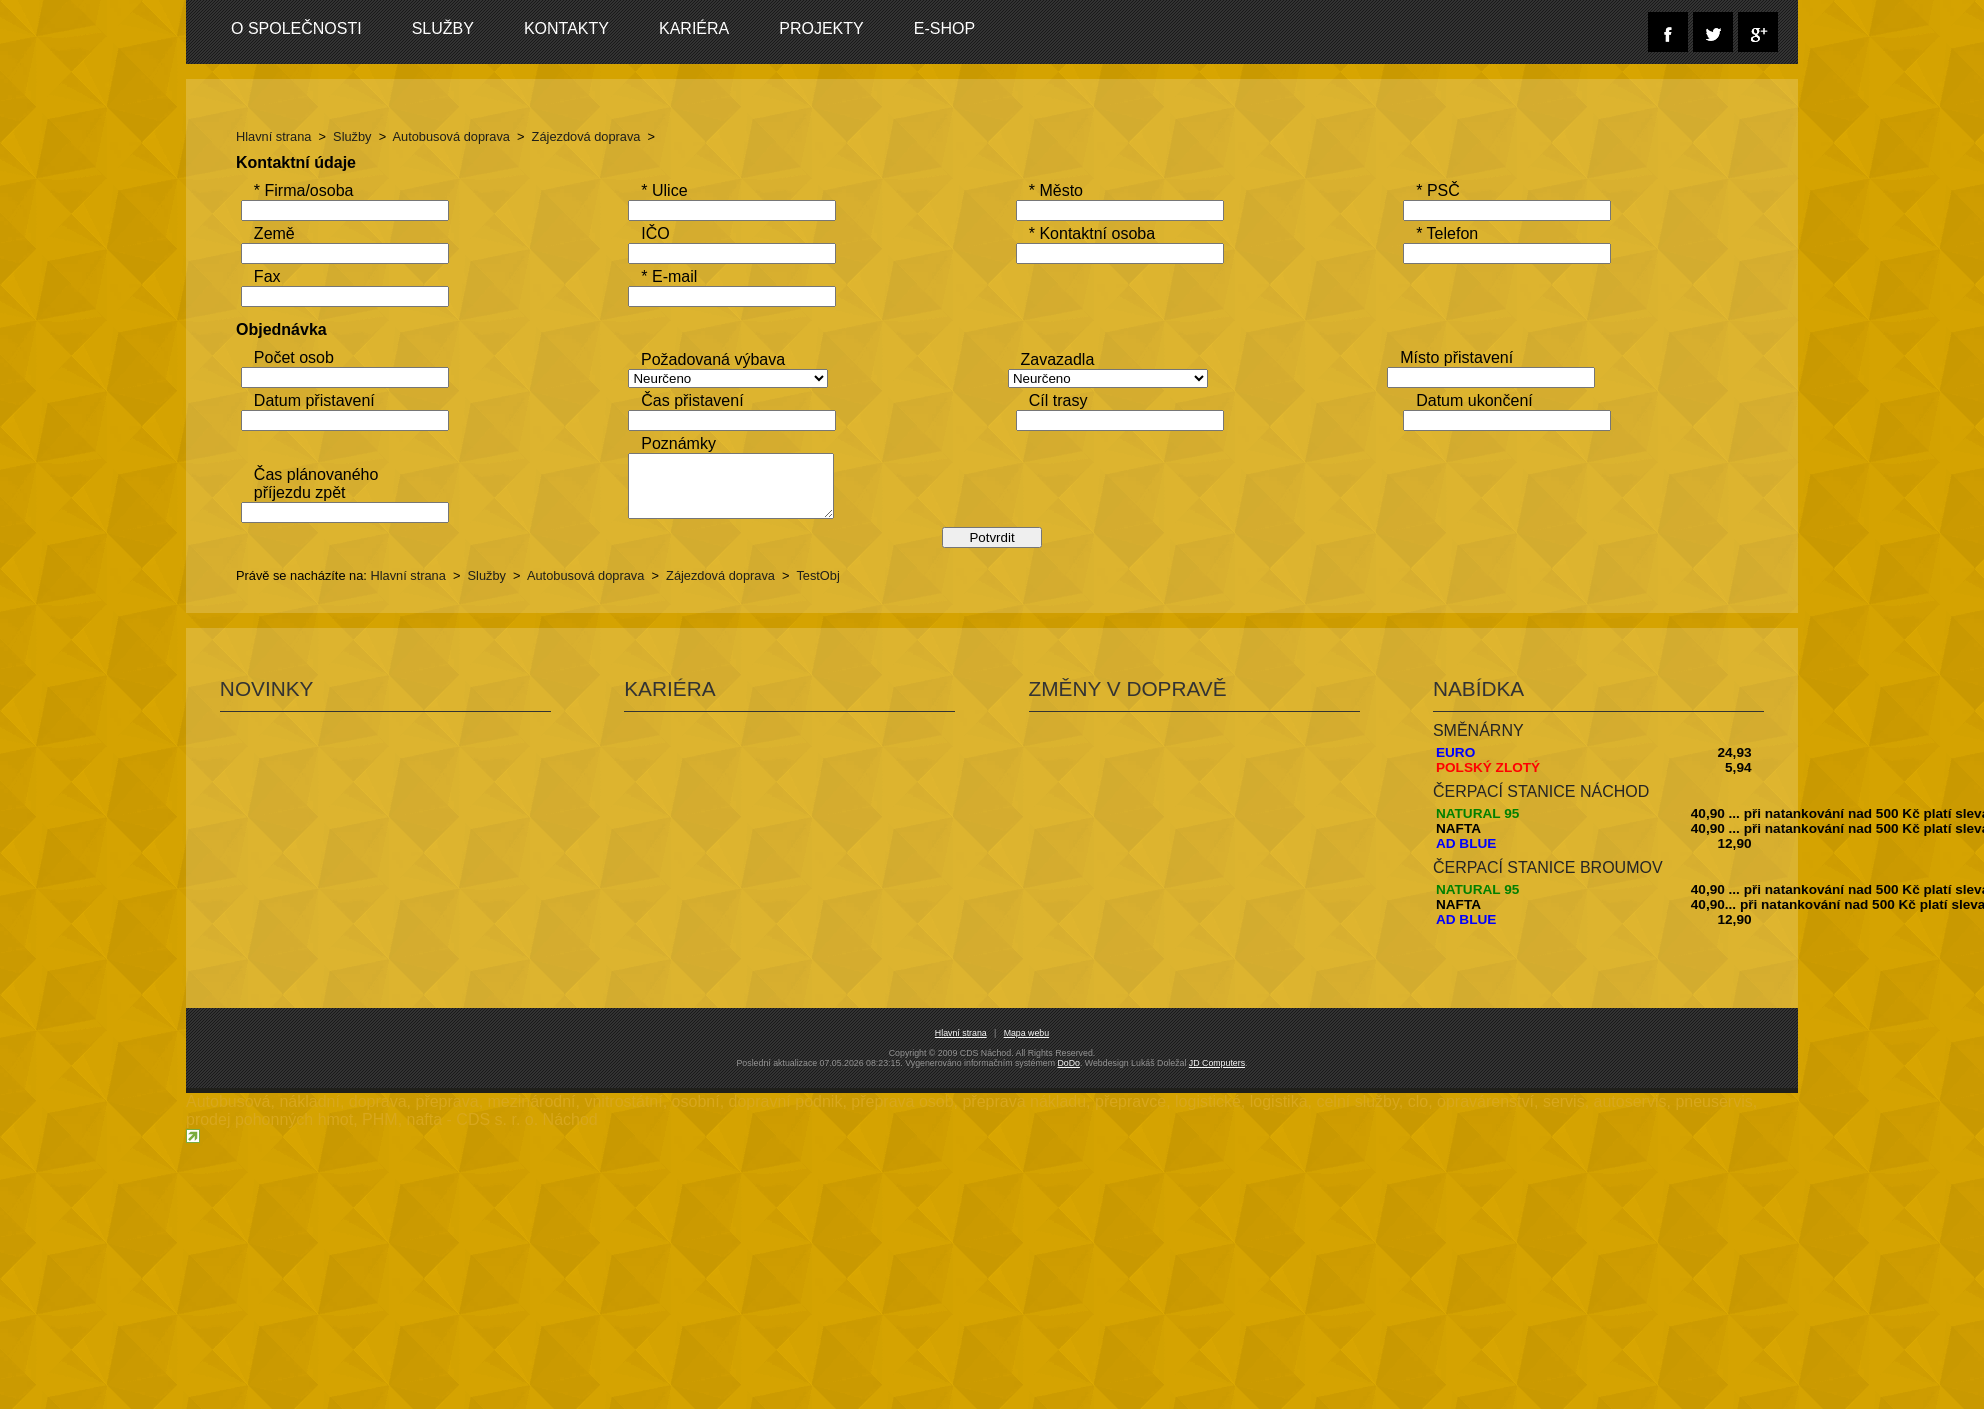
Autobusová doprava (463, 136)
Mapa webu (1026, 1147)
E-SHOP (956, 28)
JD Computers (1217, 1177)
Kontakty (578, 28)
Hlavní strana (285, 136)
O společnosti (308, 28)
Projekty (834, 28)
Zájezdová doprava (598, 136)
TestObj (830, 691)
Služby (455, 28)
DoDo (1068, 1177)
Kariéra (706, 28)
